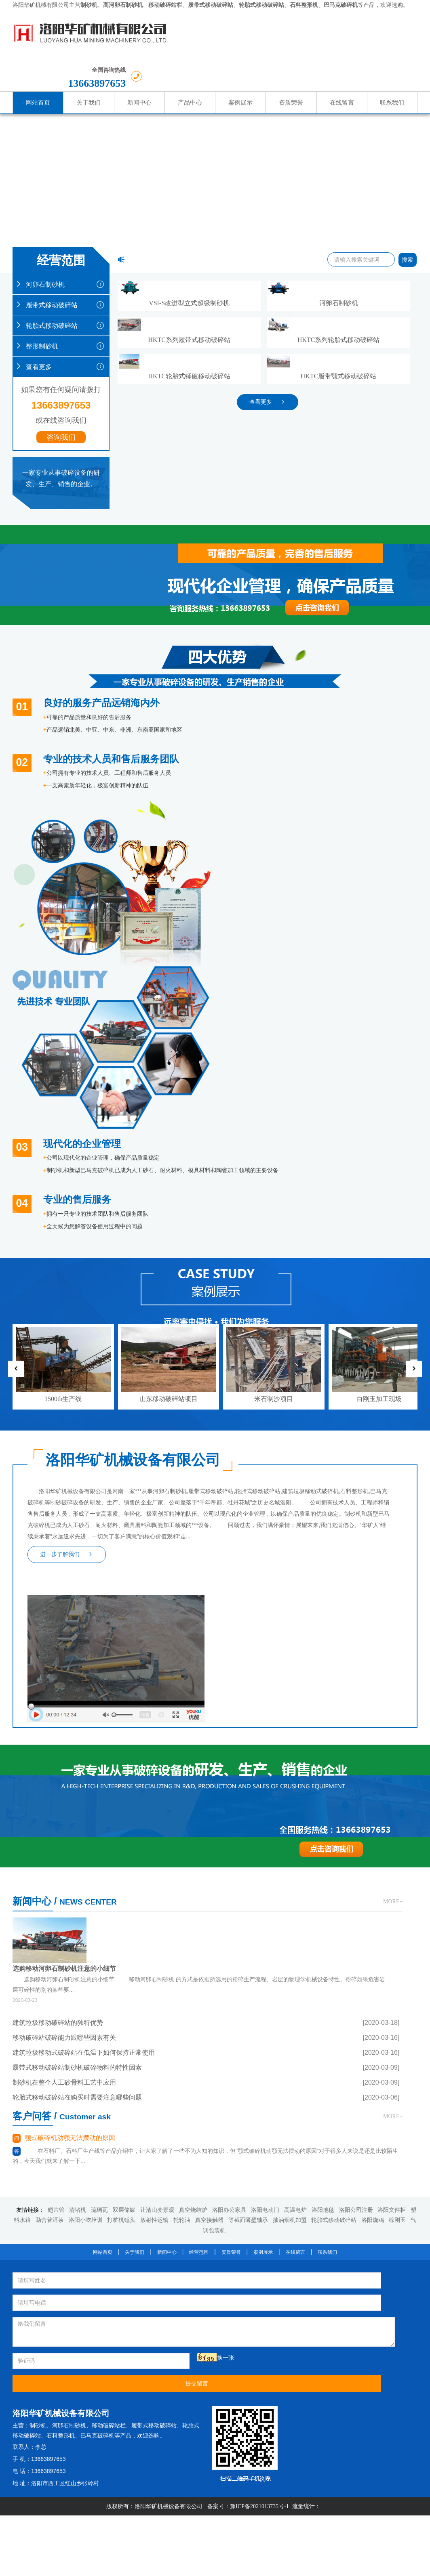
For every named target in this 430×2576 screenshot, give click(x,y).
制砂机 (244, 1794)
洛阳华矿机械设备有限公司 (168, 1895)
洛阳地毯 (323, 1693)
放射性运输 (154, 1704)
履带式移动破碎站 (61, 269)
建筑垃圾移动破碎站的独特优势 (58, 1574)
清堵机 (77, 1693)
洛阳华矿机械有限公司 (41, 5)
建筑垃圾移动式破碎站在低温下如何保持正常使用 (84, 1604)
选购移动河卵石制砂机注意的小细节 (130, 1500)
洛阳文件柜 (391, 1693)
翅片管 (56, 1693)
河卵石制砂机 (61, 248)
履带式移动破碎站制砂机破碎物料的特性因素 (77, 1619)
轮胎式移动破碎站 (61, 290)
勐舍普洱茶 (50, 1704)
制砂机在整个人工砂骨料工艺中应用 (64, 1634)
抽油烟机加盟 (290, 1704)
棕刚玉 (397, 1704)
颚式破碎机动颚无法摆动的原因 (276, 1500)
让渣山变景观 (157, 1693)
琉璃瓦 (99, 1693)
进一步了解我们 (66, 1355)
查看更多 (61, 331)
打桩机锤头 (121, 1704)
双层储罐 (124, 1693)
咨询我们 (61, 402)
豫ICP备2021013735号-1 (259, 1895)
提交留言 (159, 1822)
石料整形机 (273, 1814)
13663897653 (372, 38)
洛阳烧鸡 (372, 1704)
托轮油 (181, 1704)
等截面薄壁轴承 (248, 1704)
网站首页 (102, 1735)
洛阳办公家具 (229, 1693)
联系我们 (327, 1735)
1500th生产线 (63, 1154)
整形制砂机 (61, 310)
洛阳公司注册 (356, 1693)
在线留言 (295, 1735)
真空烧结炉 (193, 1693)
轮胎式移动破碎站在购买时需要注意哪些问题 (77, 1649)
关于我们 (134, 1735)
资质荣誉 (231, 1735)
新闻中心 (167, 1735)
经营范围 (199, 1735)
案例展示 (263, 1735)
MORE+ (201, 1479)
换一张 (88, 1819)
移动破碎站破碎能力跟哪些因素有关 (64, 1589)
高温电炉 (295, 1693)
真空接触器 (209, 1704)
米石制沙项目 (273, 1154)
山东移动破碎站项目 (168, 1154)
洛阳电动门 (265, 1693)
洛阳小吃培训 (86, 1704)
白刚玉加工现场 (379, 1154)
